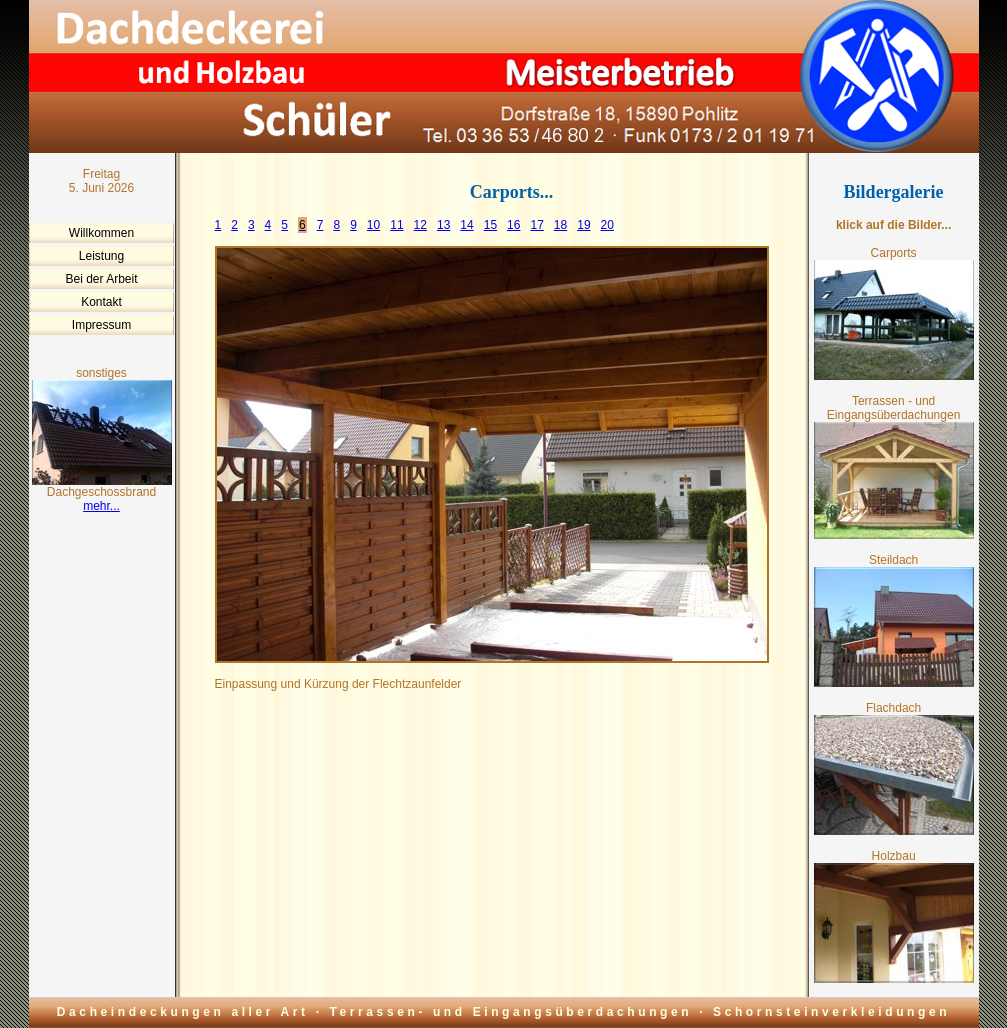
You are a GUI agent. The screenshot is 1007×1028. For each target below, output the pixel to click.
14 (466, 225)
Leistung (101, 256)
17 (536, 225)
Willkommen (101, 233)
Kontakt (101, 302)
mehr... (101, 506)
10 (373, 225)
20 (607, 225)
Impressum (101, 325)
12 (420, 225)
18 (560, 225)
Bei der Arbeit (101, 279)
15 (490, 225)
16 (513, 225)
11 (396, 225)
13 (443, 225)
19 (583, 225)
